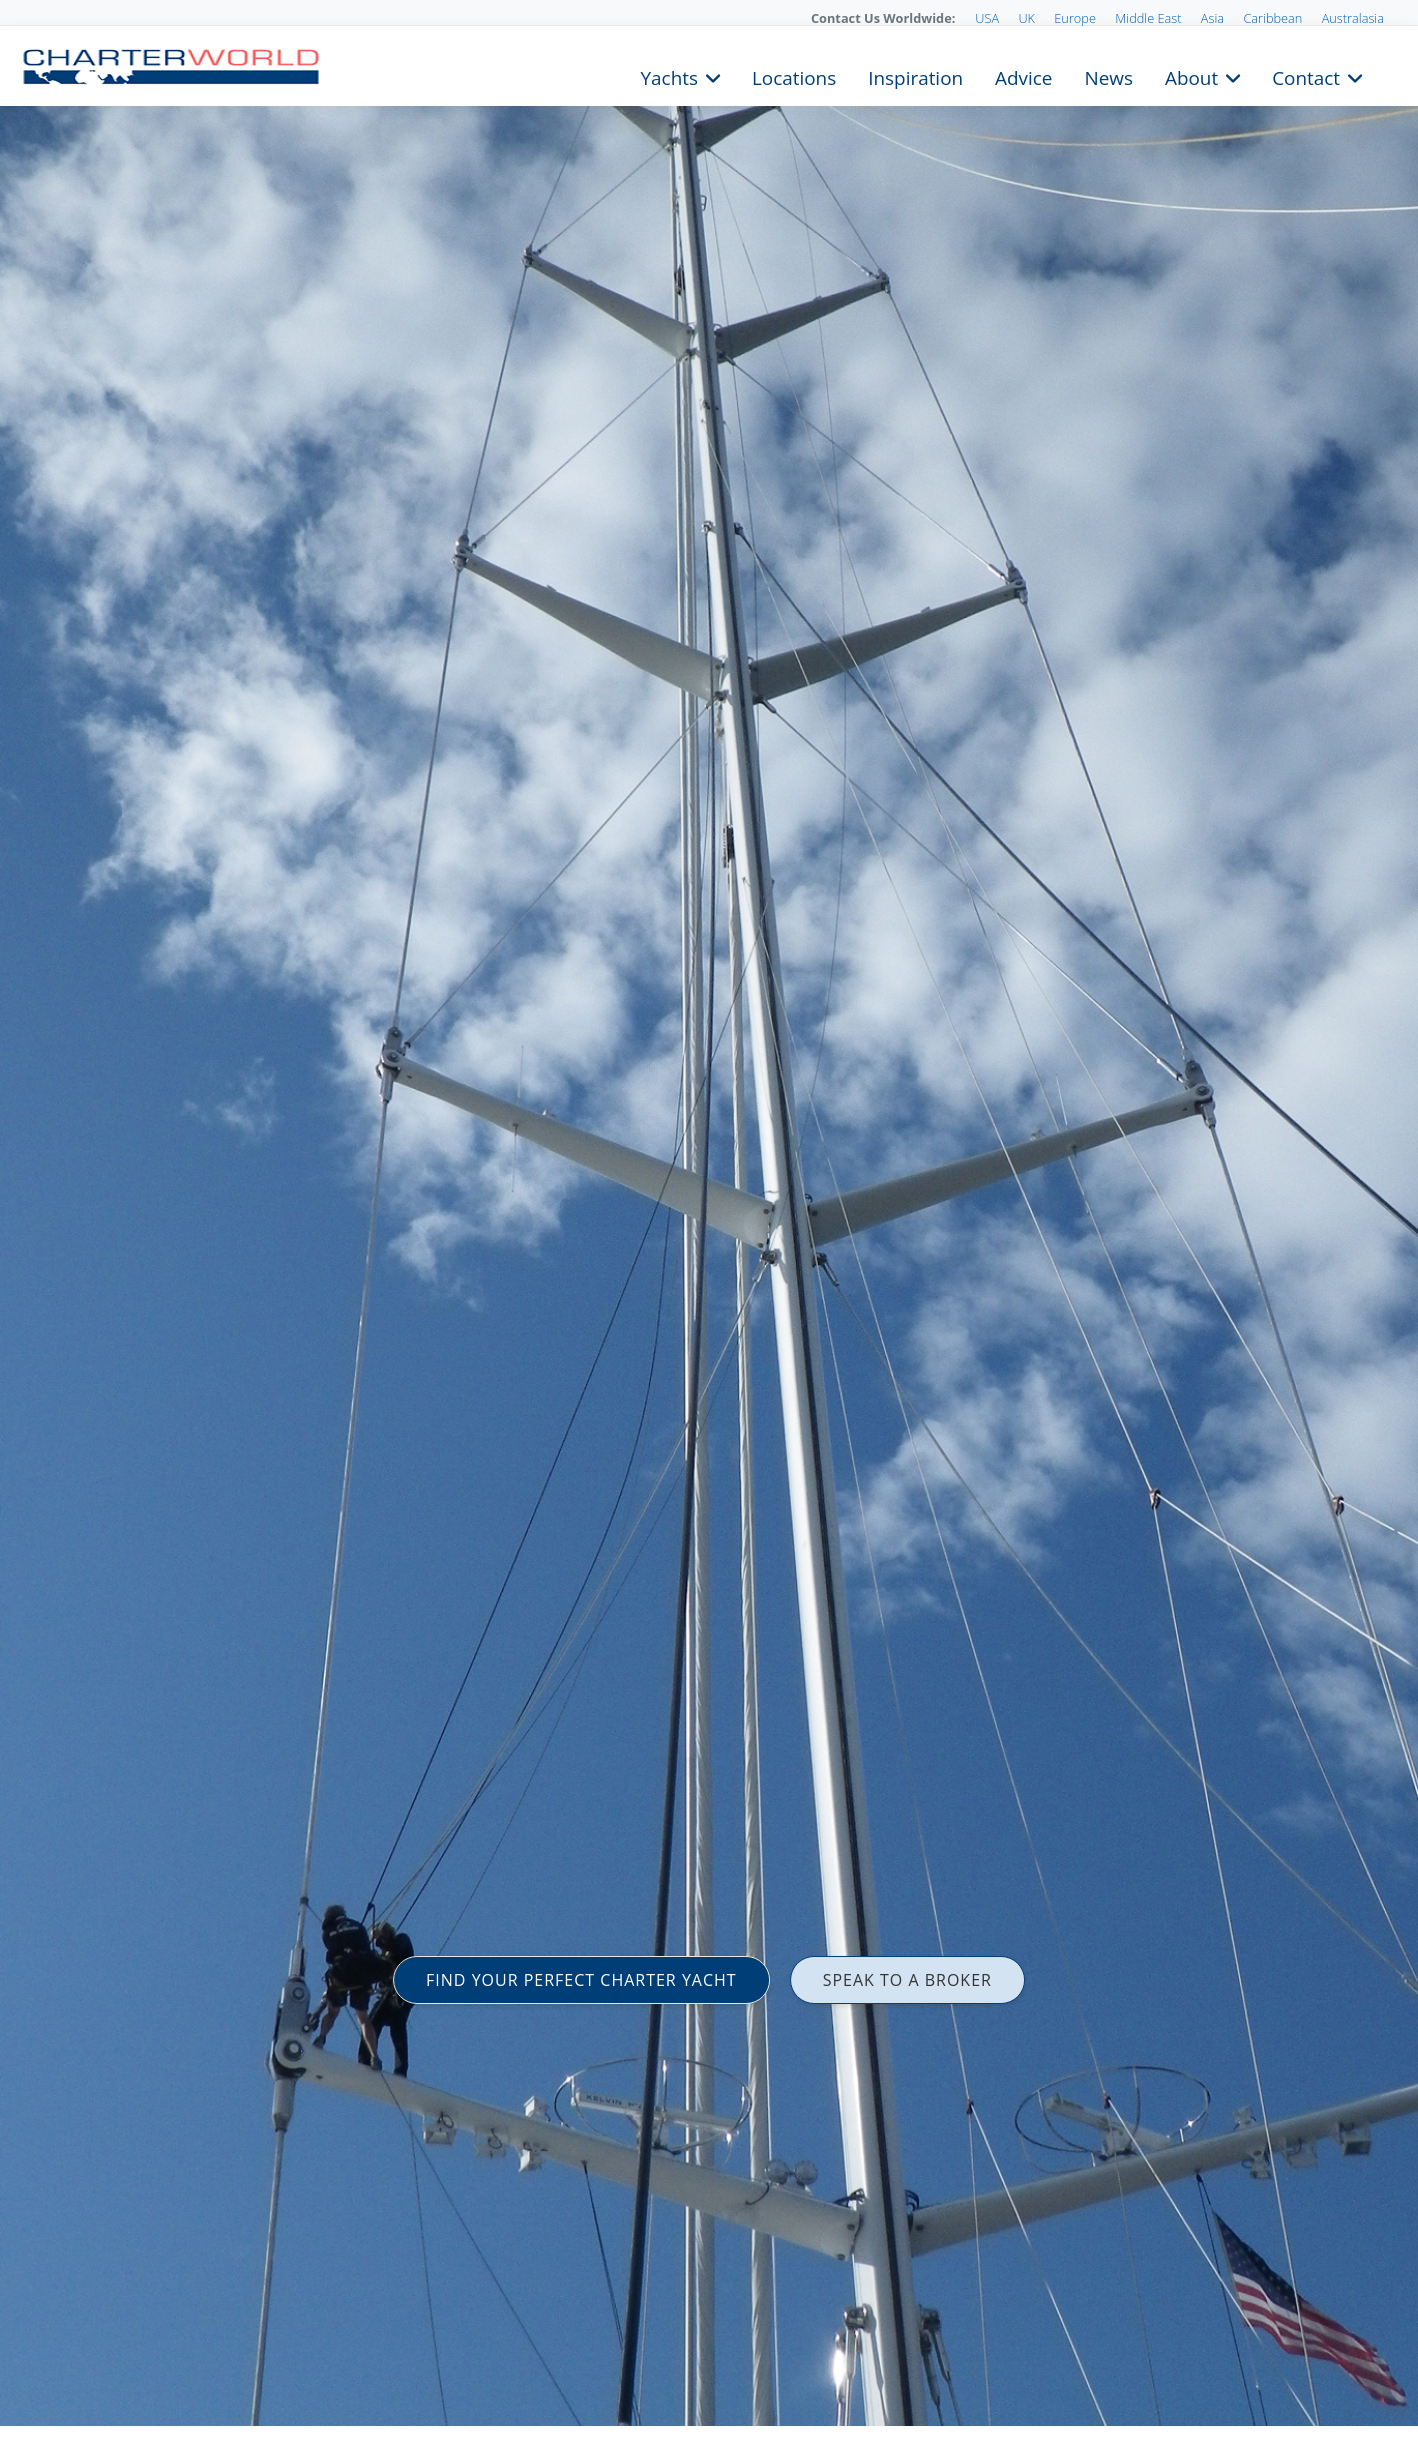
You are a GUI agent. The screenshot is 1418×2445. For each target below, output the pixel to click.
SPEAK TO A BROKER (907, 1980)
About (1191, 76)
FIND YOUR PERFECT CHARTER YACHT (581, 1980)
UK (1026, 18)
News (1108, 76)
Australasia (1353, 18)
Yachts (669, 76)
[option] (709, 1222)
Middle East (1148, 18)
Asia (1212, 18)
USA (987, 18)
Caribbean (1272, 18)
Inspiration (915, 76)
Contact (1306, 76)
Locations (794, 76)
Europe (1075, 18)
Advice (1023, 76)
